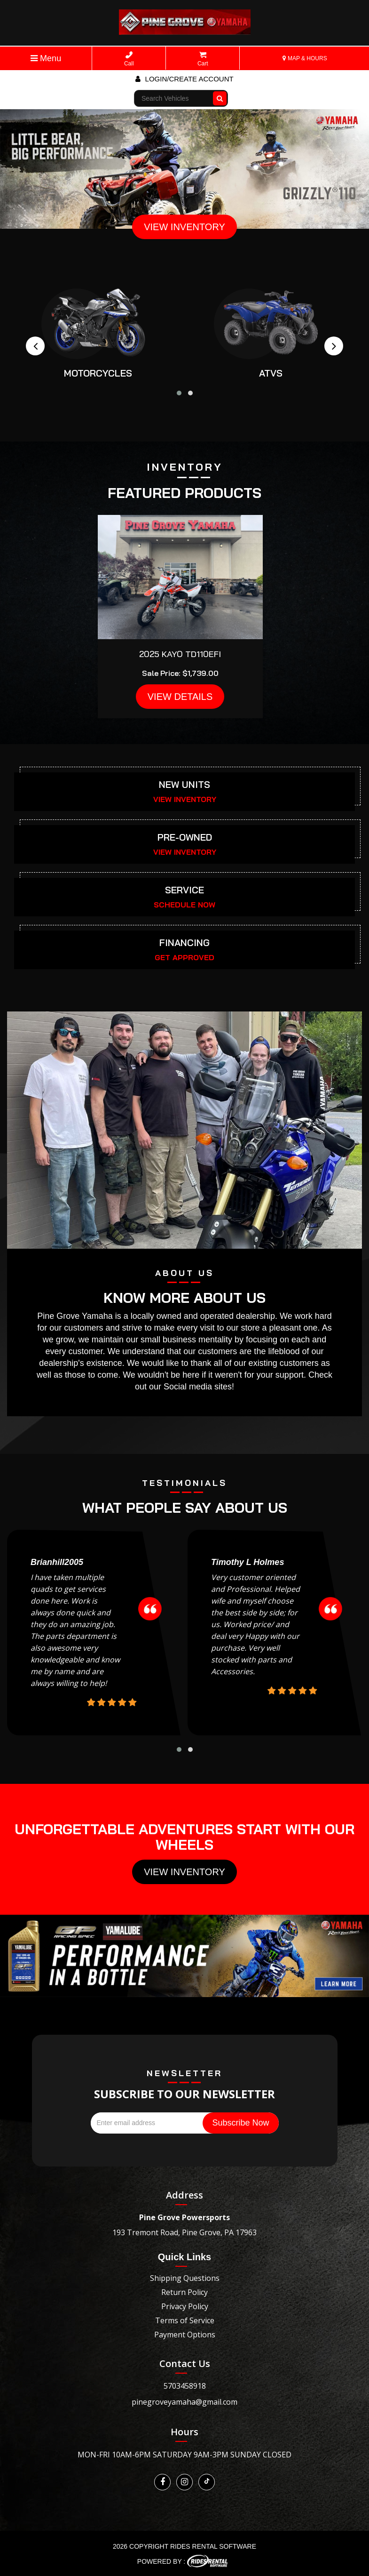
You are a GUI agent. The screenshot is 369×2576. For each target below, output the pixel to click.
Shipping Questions (185, 2278)
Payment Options (184, 2334)
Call (129, 59)
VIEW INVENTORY (184, 227)
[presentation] (35, 346)
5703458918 (185, 2386)
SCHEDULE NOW (184, 904)
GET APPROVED (184, 957)
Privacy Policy (184, 2306)
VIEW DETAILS (180, 696)
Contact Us (184, 2363)
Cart (202, 59)
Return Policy (184, 2292)
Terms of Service (184, 2320)
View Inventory (184, 1872)
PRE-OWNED (184, 837)
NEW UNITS (184, 784)
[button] (179, 393)
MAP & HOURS (305, 58)
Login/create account (184, 79)
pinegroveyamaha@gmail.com (184, 2402)
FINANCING (184, 942)
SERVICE (184, 890)
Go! (220, 94)
